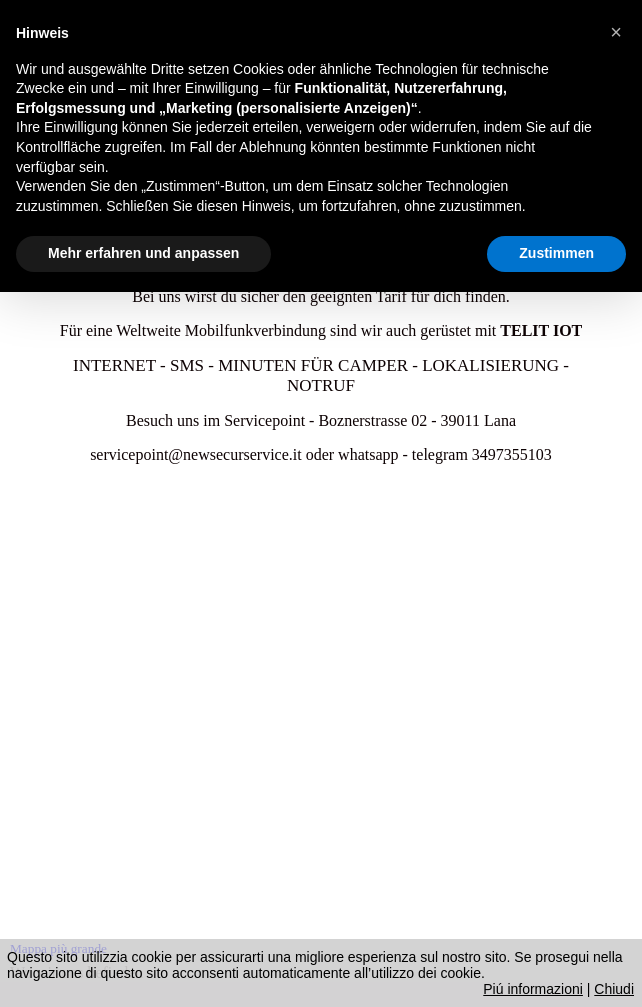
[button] (616, 32)
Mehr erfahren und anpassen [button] (143, 253)
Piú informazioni (533, 989)
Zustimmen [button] (556, 253)
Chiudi (614, 989)
